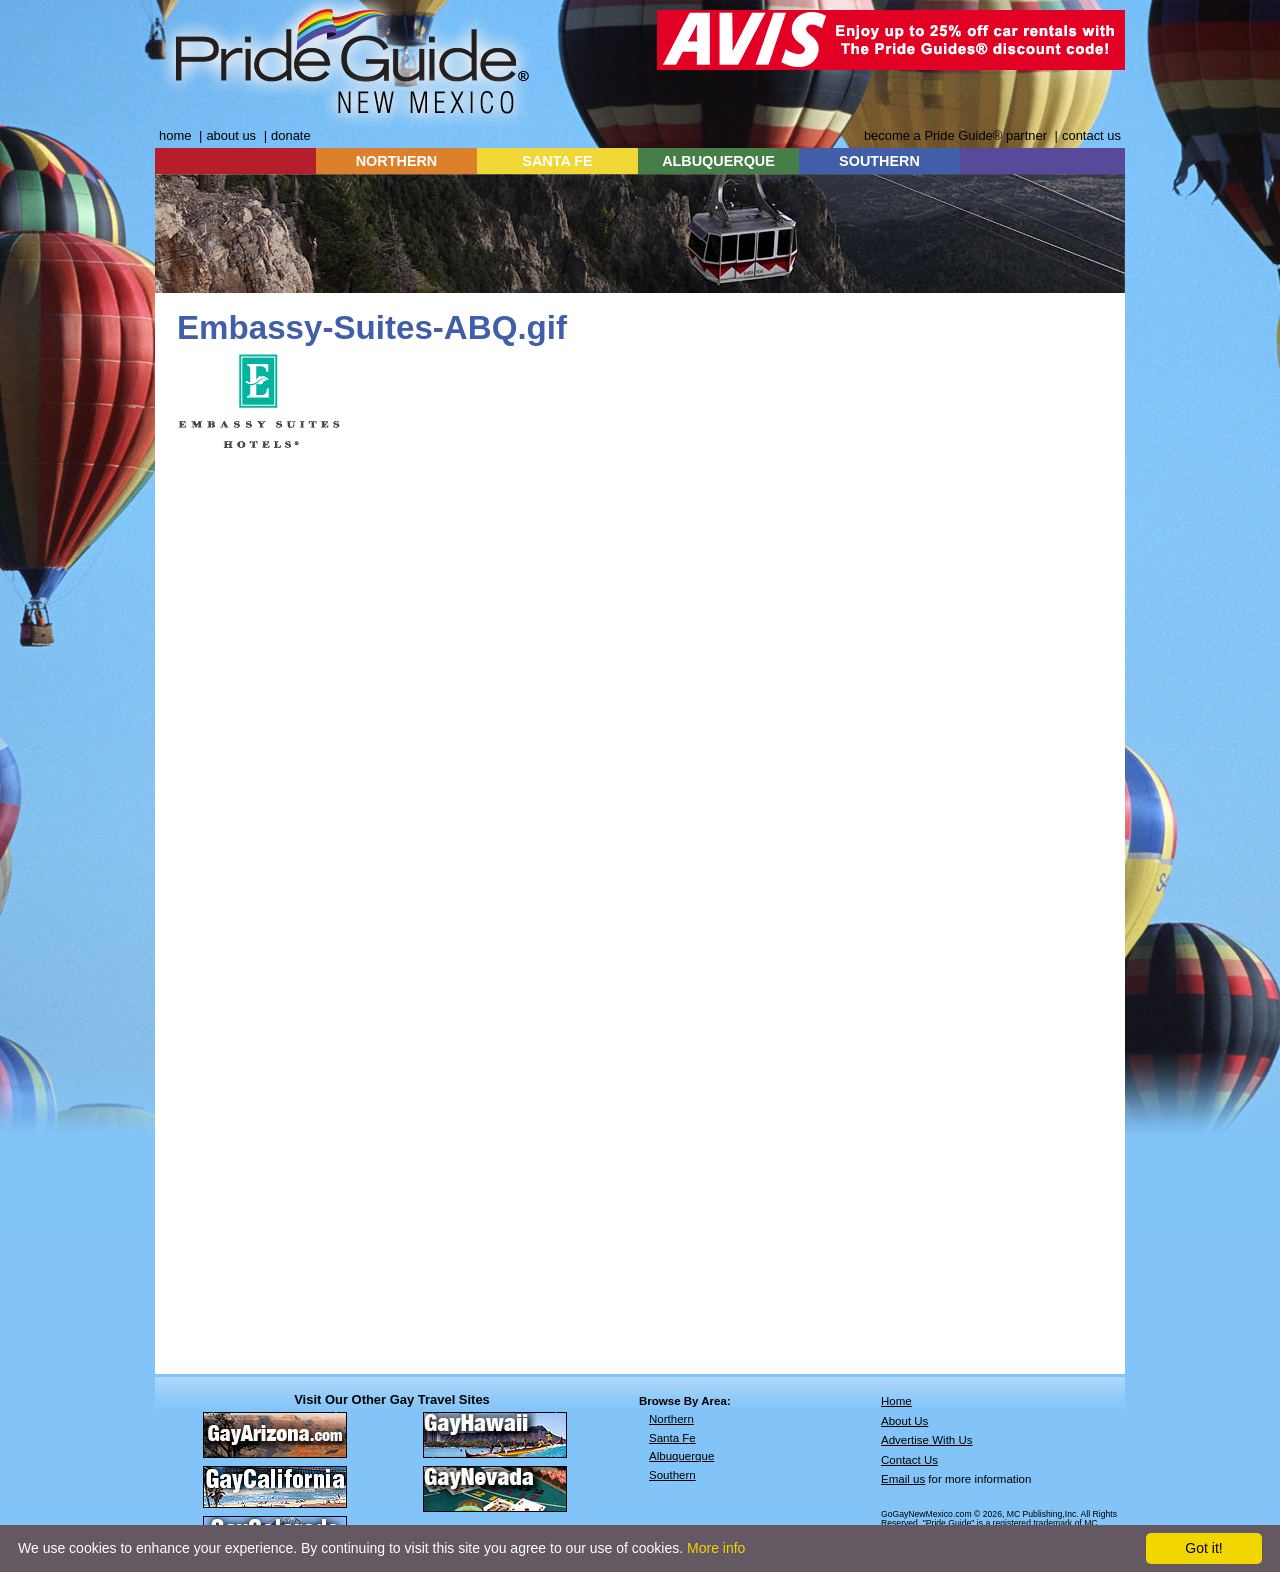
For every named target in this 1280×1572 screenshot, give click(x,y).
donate (291, 135)
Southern (672, 1475)
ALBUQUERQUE (718, 161)
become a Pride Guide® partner (955, 135)
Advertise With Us (927, 1440)
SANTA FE (557, 161)
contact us (1091, 135)
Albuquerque (681, 1456)
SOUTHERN (879, 161)
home (175, 135)
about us (231, 135)
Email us (903, 1479)
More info (716, 1548)
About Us (904, 1421)
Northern (671, 1419)
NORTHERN (397, 161)
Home (896, 1401)
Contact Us (909, 1460)
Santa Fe (672, 1438)
